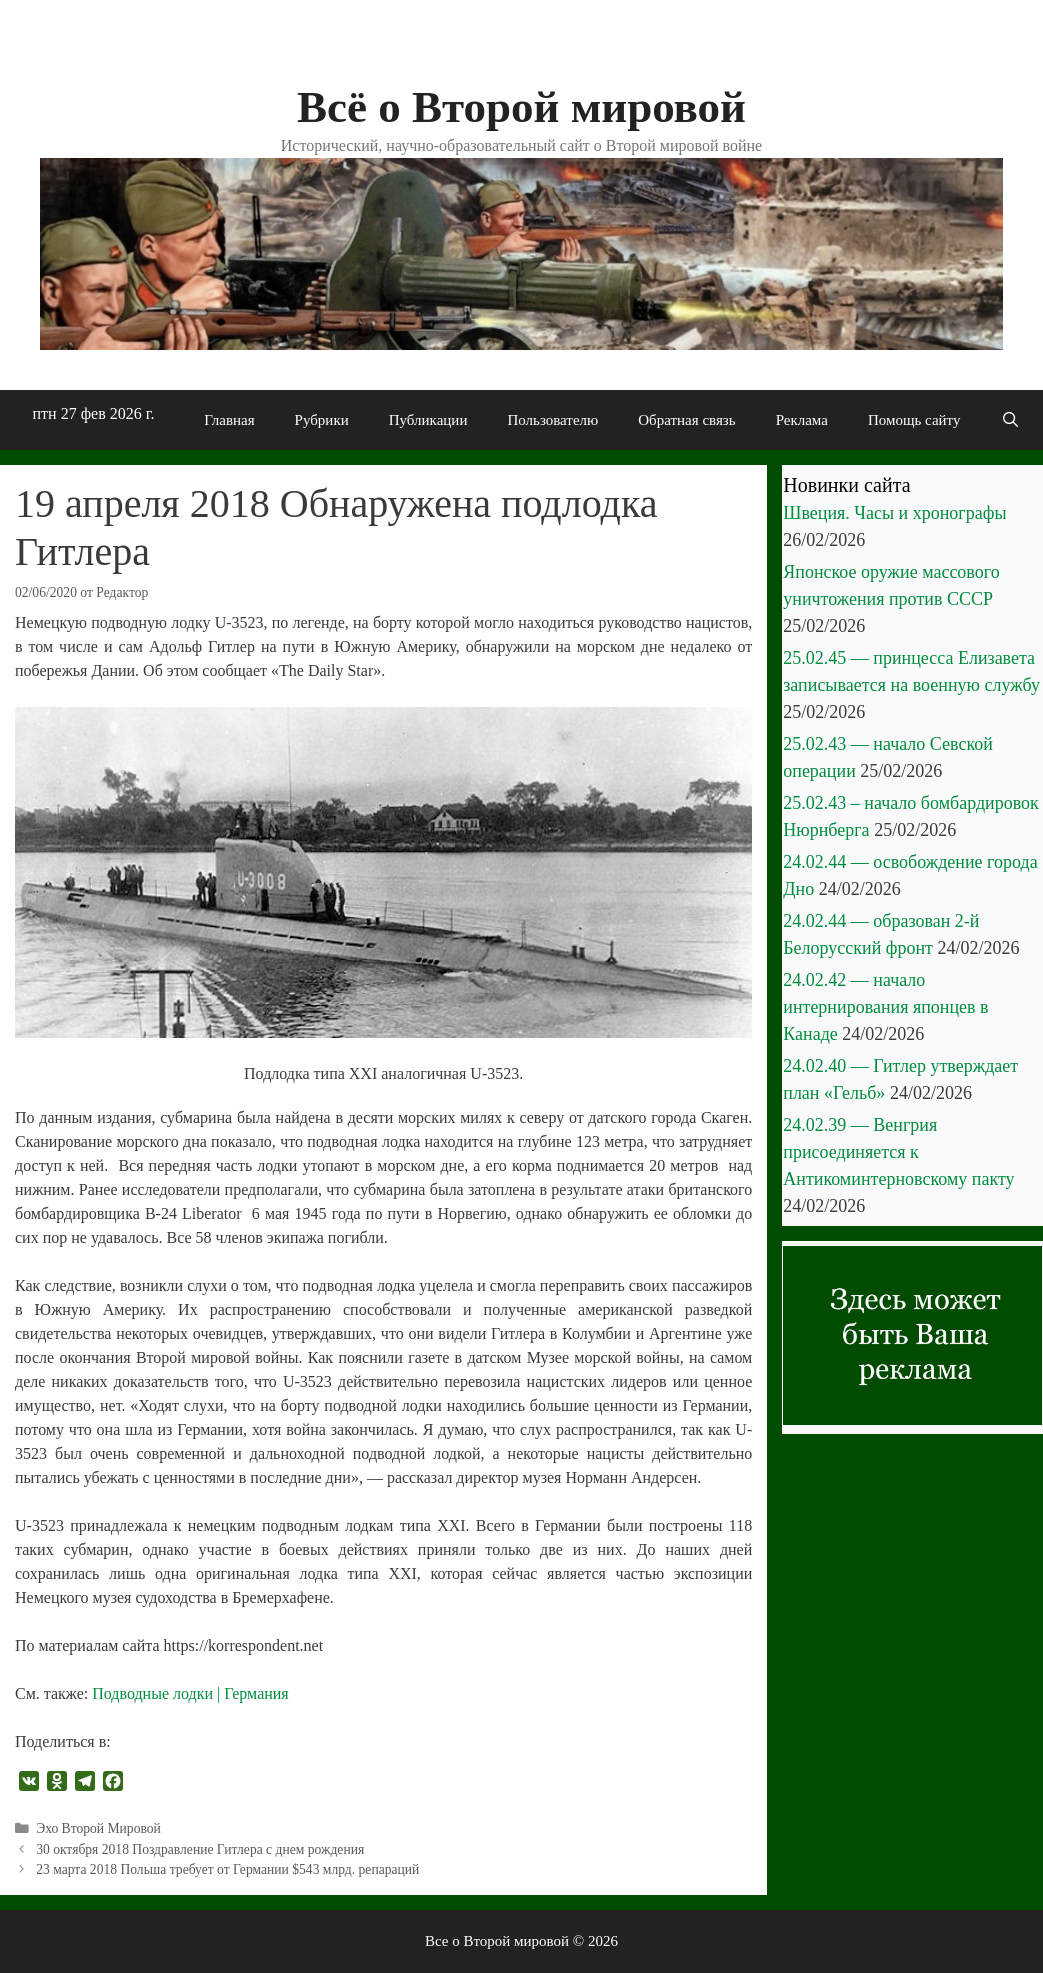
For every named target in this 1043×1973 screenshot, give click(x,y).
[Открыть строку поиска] (1009, 420)
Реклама (802, 420)
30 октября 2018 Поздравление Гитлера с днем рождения (200, 1849)
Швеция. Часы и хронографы (894, 513)
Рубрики (322, 420)
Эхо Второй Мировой (98, 1828)
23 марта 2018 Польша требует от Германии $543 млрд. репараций (227, 1869)
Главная (229, 420)
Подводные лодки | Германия (190, 1693)
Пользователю (552, 420)
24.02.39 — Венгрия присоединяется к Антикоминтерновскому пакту (898, 1152)
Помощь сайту (914, 420)
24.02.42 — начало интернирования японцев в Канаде (885, 1007)
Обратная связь (686, 420)
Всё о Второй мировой (521, 107)
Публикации (428, 420)
